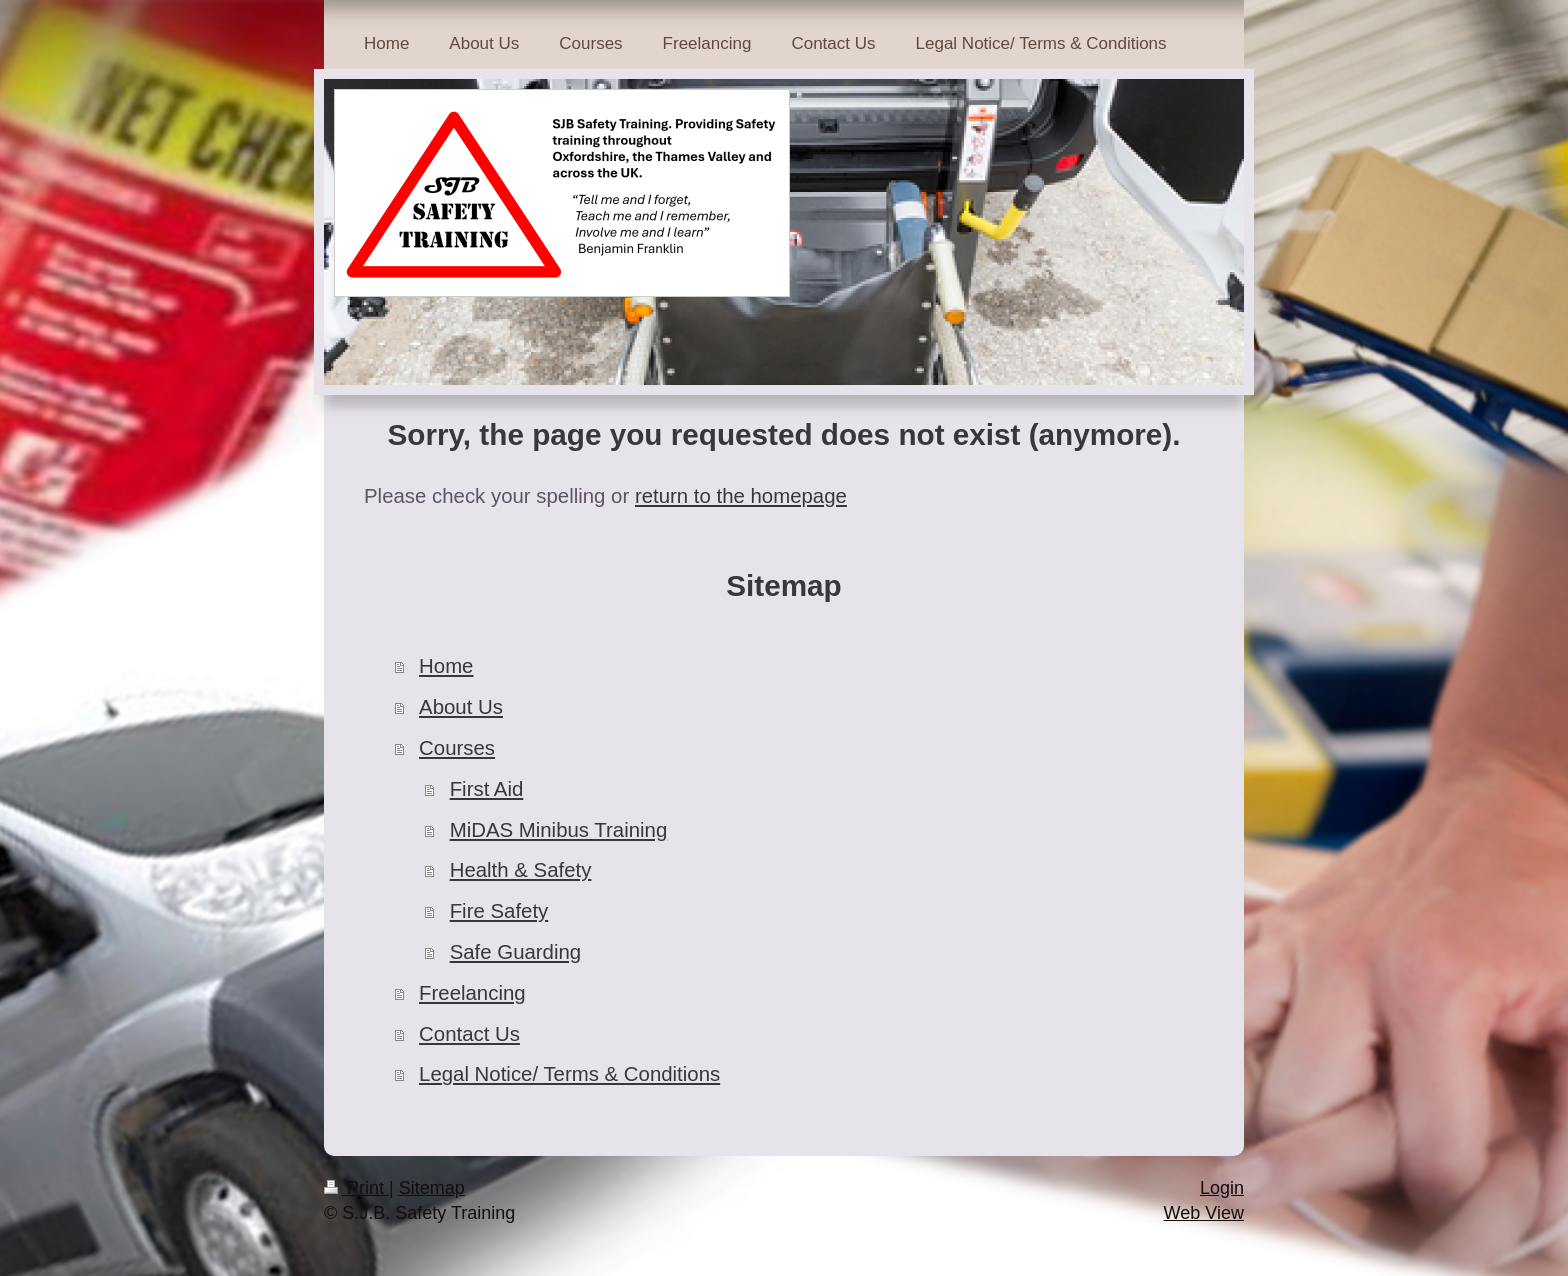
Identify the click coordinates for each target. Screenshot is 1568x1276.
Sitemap (432, 1188)
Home (446, 666)
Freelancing (472, 993)
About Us (461, 707)
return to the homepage (741, 496)
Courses (457, 748)
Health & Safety (521, 870)
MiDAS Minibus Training (559, 830)
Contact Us (469, 1034)
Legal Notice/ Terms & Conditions (569, 1074)
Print (356, 1188)
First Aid (487, 789)
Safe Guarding (516, 952)
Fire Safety (499, 911)
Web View (1204, 1213)
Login (1222, 1188)
